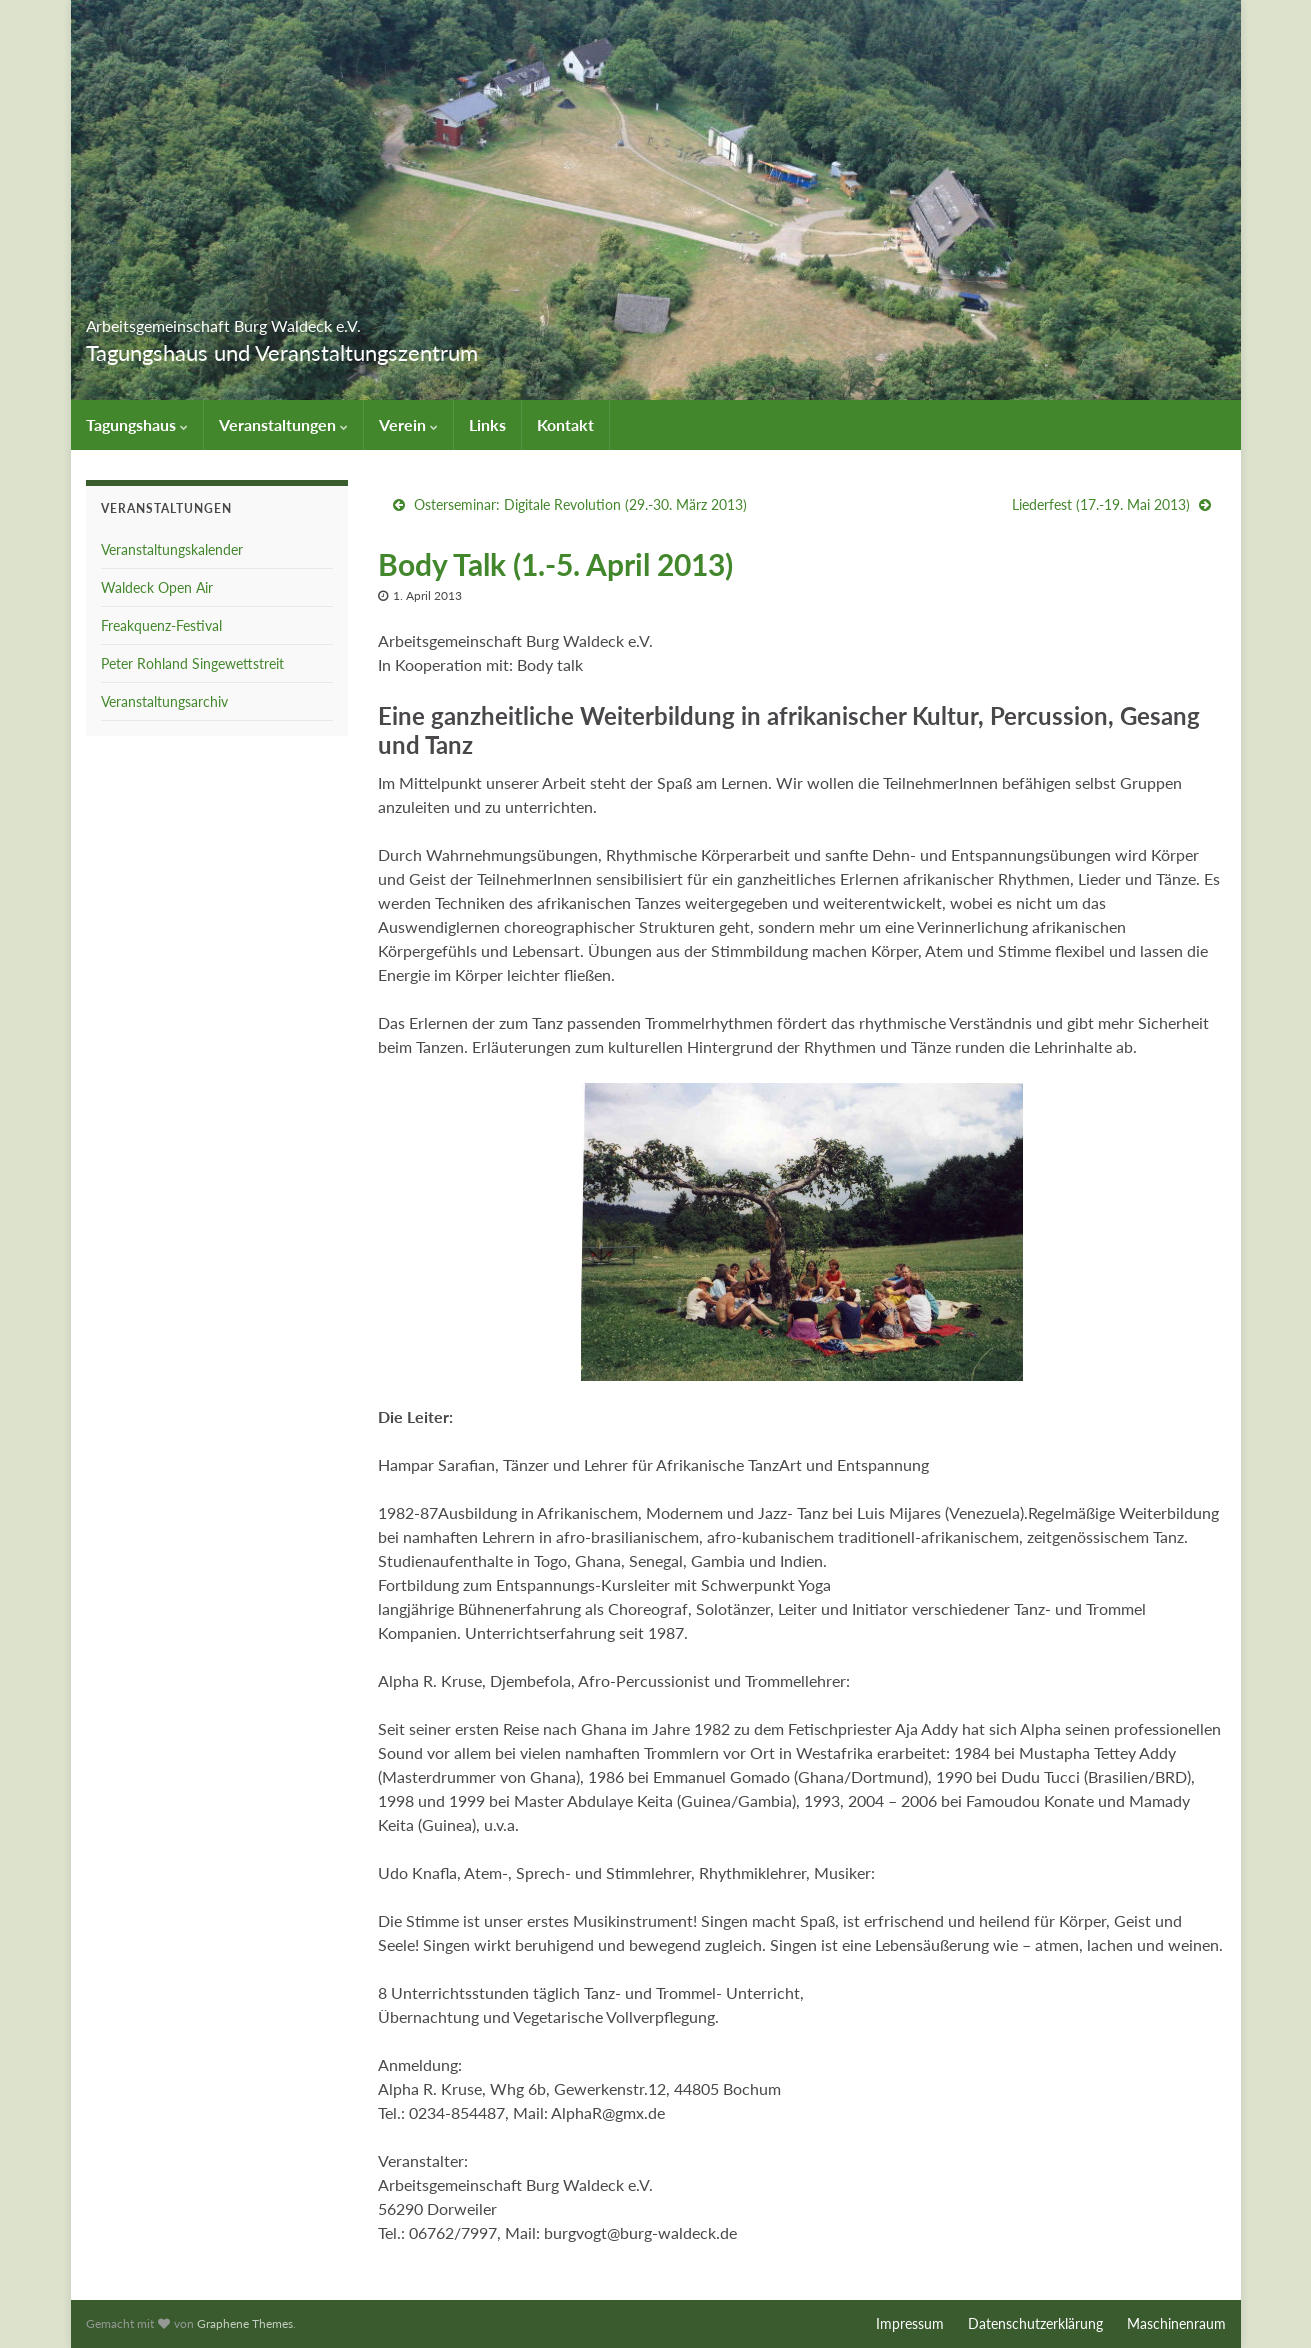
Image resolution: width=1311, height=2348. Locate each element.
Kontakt (565, 424)
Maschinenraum (1176, 2323)
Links (487, 424)
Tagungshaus (137, 424)
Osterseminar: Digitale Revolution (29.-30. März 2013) (580, 504)
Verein (408, 424)
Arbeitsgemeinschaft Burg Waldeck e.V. (344, 319)
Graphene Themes (245, 2323)
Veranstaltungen (283, 424)
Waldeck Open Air (157, 587)
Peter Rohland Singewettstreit (192, 663)
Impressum (910, 2323)
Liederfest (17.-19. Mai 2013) (1101, 504)
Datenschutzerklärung (1035, 2323)
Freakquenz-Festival (161, 625)
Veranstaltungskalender (172, 549)
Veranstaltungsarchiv (164, 701)
